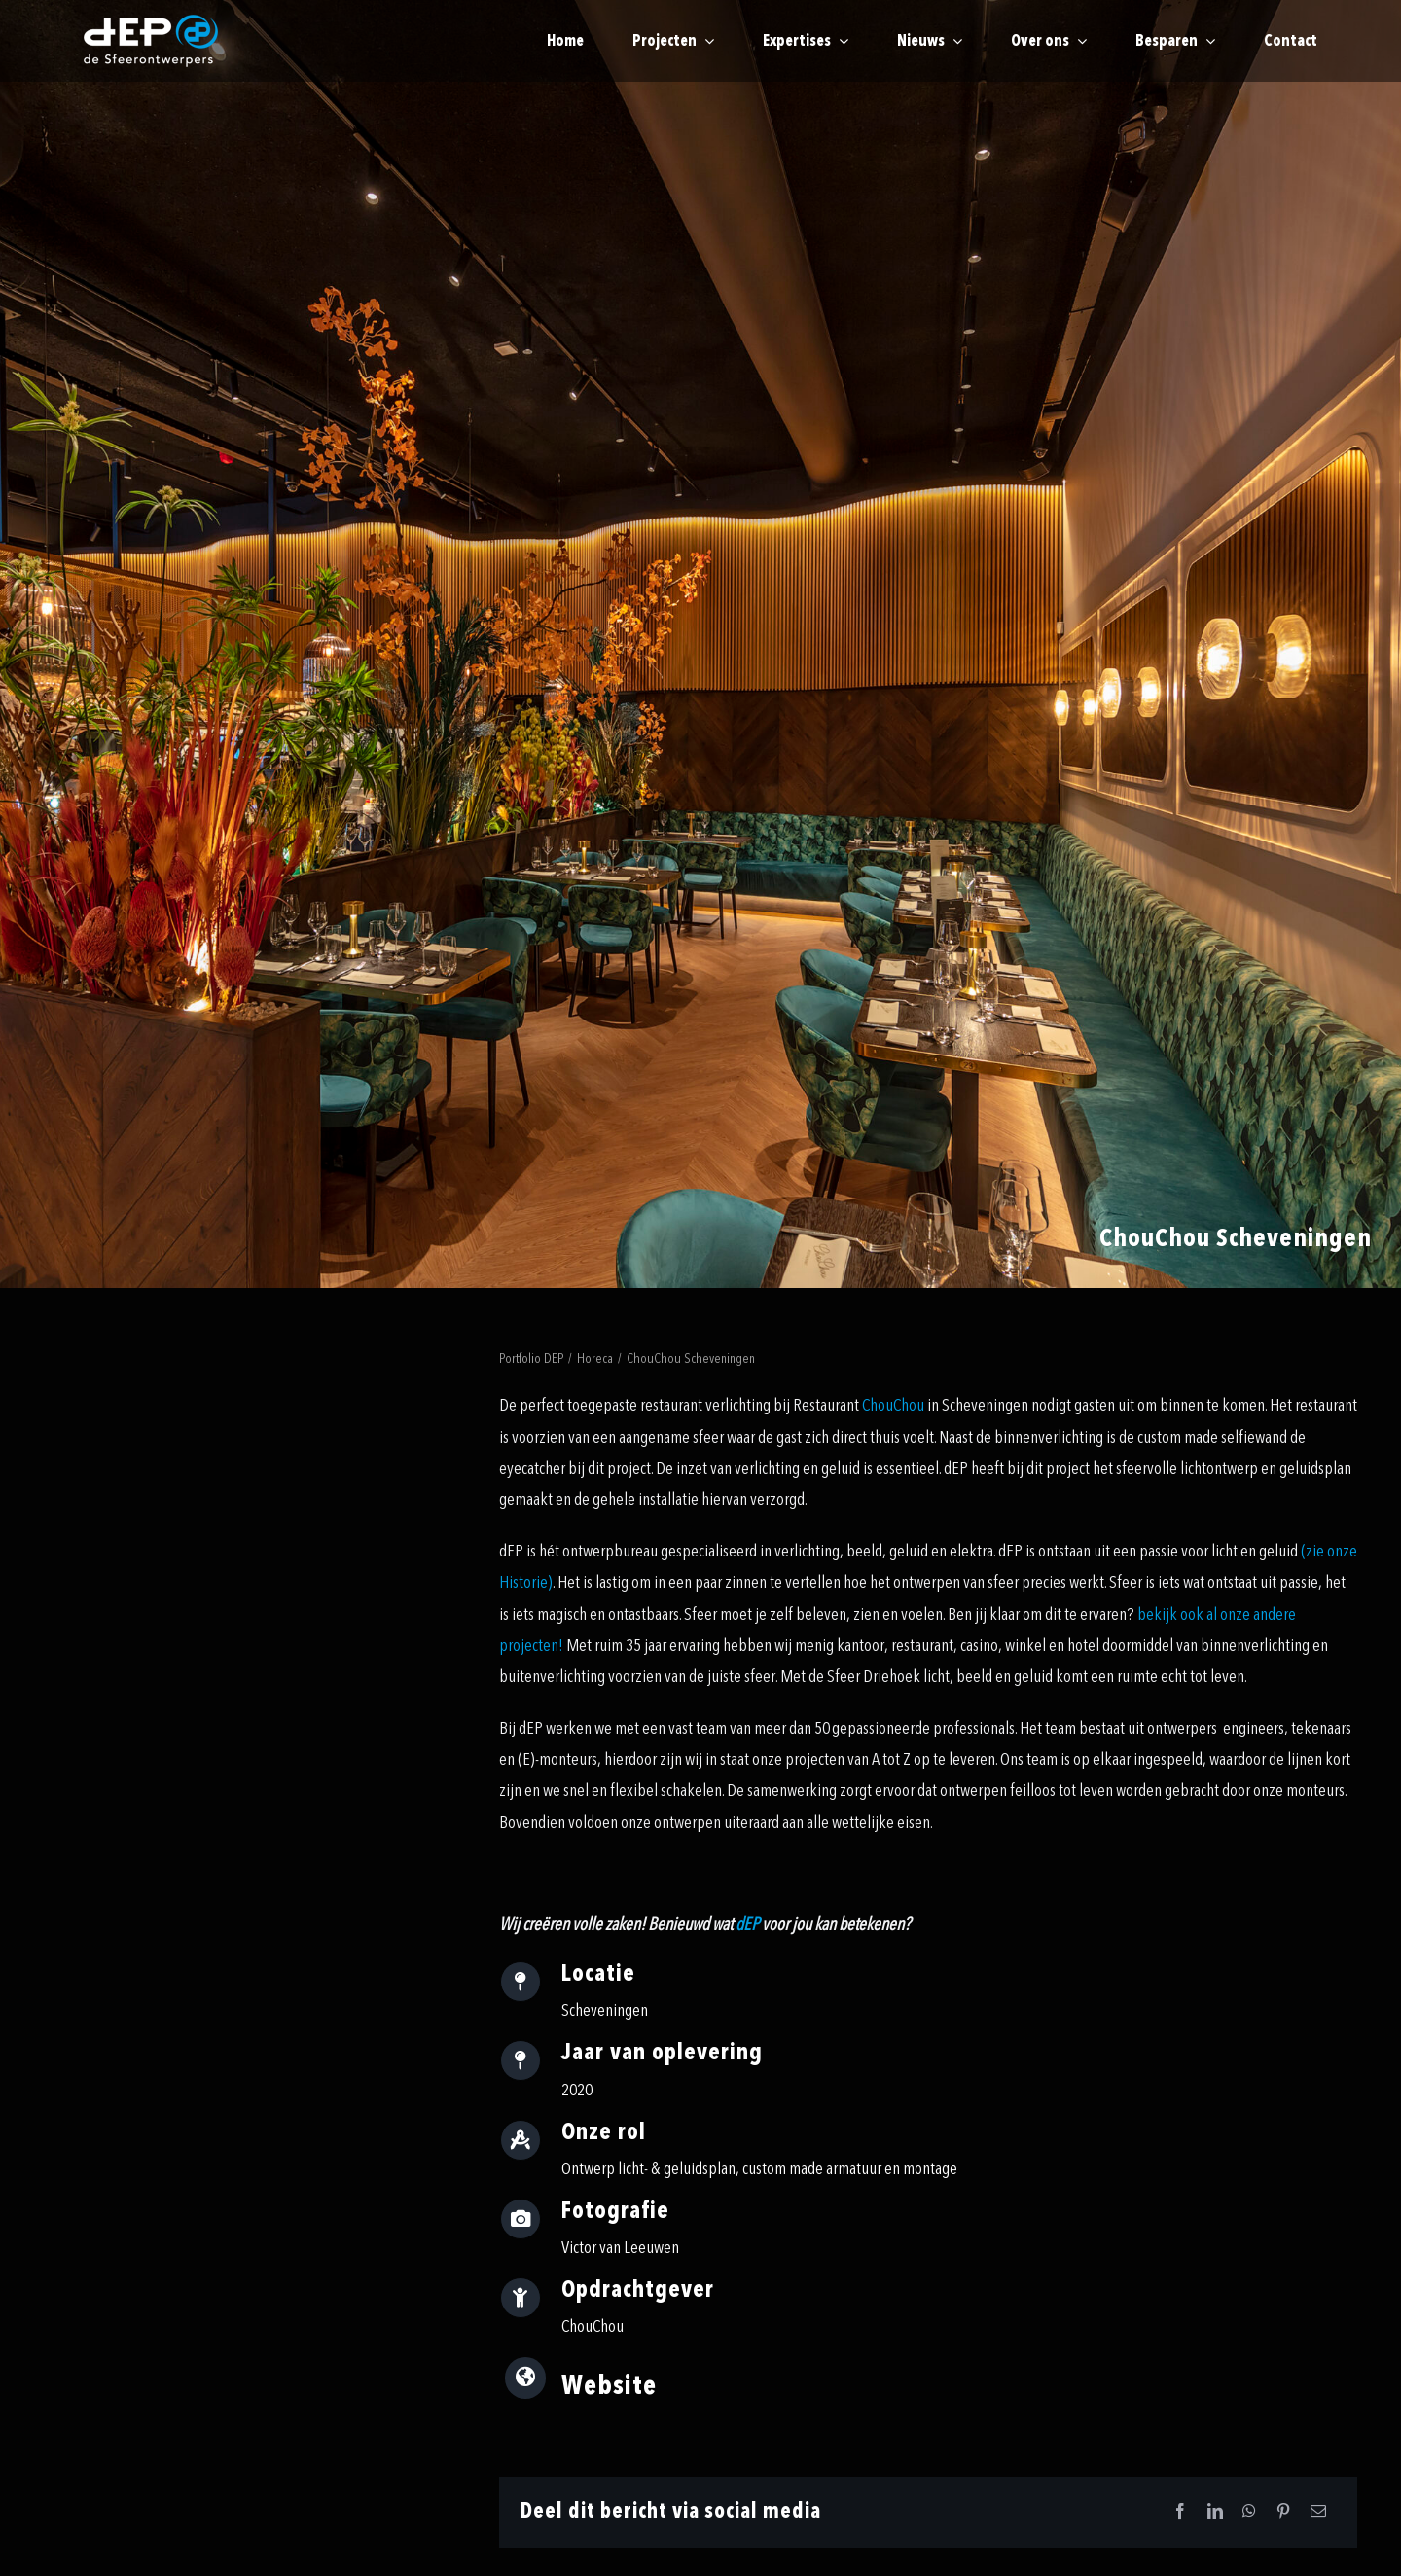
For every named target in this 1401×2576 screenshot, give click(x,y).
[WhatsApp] (1249, 2512)
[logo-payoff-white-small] (151, 41)
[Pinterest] (1283, 2512)
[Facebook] (1180, 2512)
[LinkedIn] (1215, 2512)
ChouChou (893, 1405)
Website (609, 2386)
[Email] (1318, 2512)
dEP (747, 1925)
